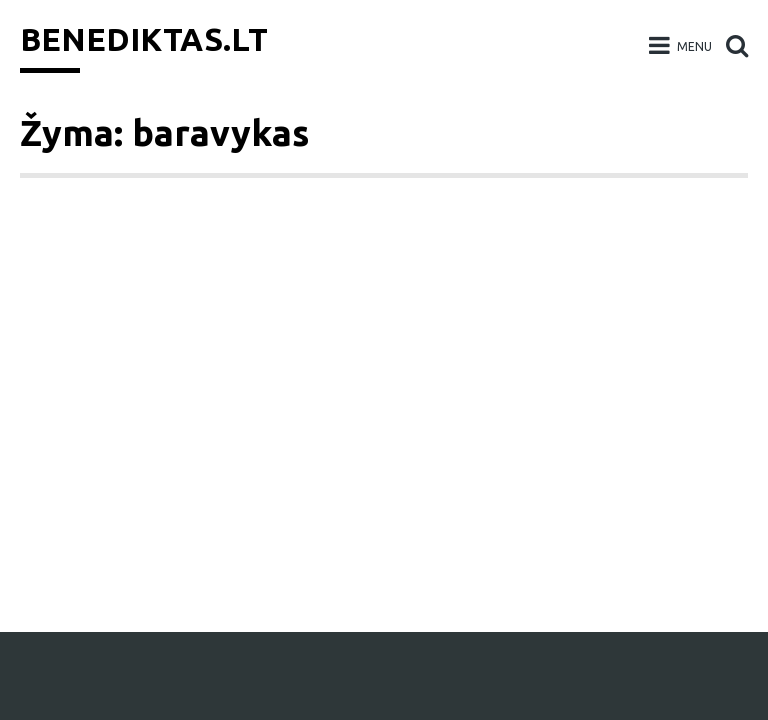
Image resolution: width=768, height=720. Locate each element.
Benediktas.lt (144, 39)
